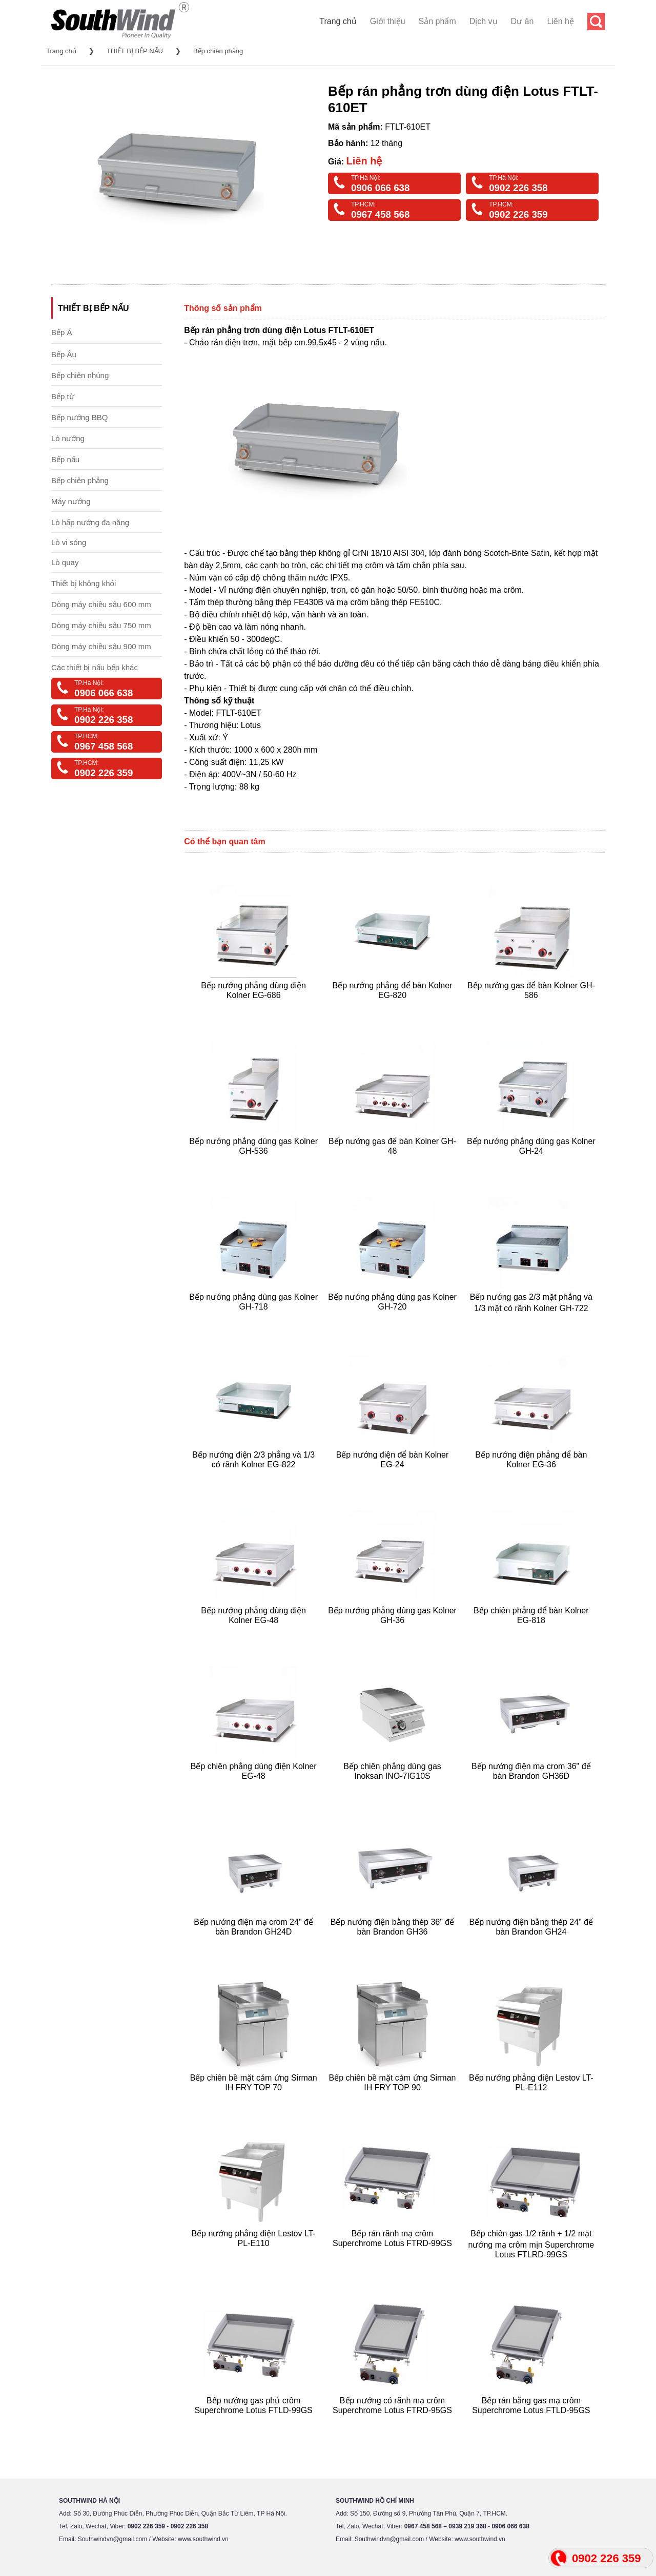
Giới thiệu (387, 21)
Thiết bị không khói (83, 583)
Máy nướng (71, 501)
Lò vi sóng (68, 542)
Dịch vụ (483, 21)
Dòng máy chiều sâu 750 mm (101, 625)
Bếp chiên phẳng (218, 51)
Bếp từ (62, 396)
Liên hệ (560, 21)
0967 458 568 (380, 214)
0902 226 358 (518, 187)
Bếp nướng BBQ (79, 417)
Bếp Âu (63, 354)
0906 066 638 (380, 187)
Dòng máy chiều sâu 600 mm (101, 604)
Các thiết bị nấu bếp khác (94, 667)
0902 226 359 (518, 214)
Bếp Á (61, 332)
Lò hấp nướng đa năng (90, 522)
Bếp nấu (65, 459)
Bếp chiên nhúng (80, 375)
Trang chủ (338, 21)
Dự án (522, 21)
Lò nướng (68, 438)
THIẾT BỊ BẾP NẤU (135, 51)
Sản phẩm (437, 21)
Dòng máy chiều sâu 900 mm (101, 646)
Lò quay (64, 562)
